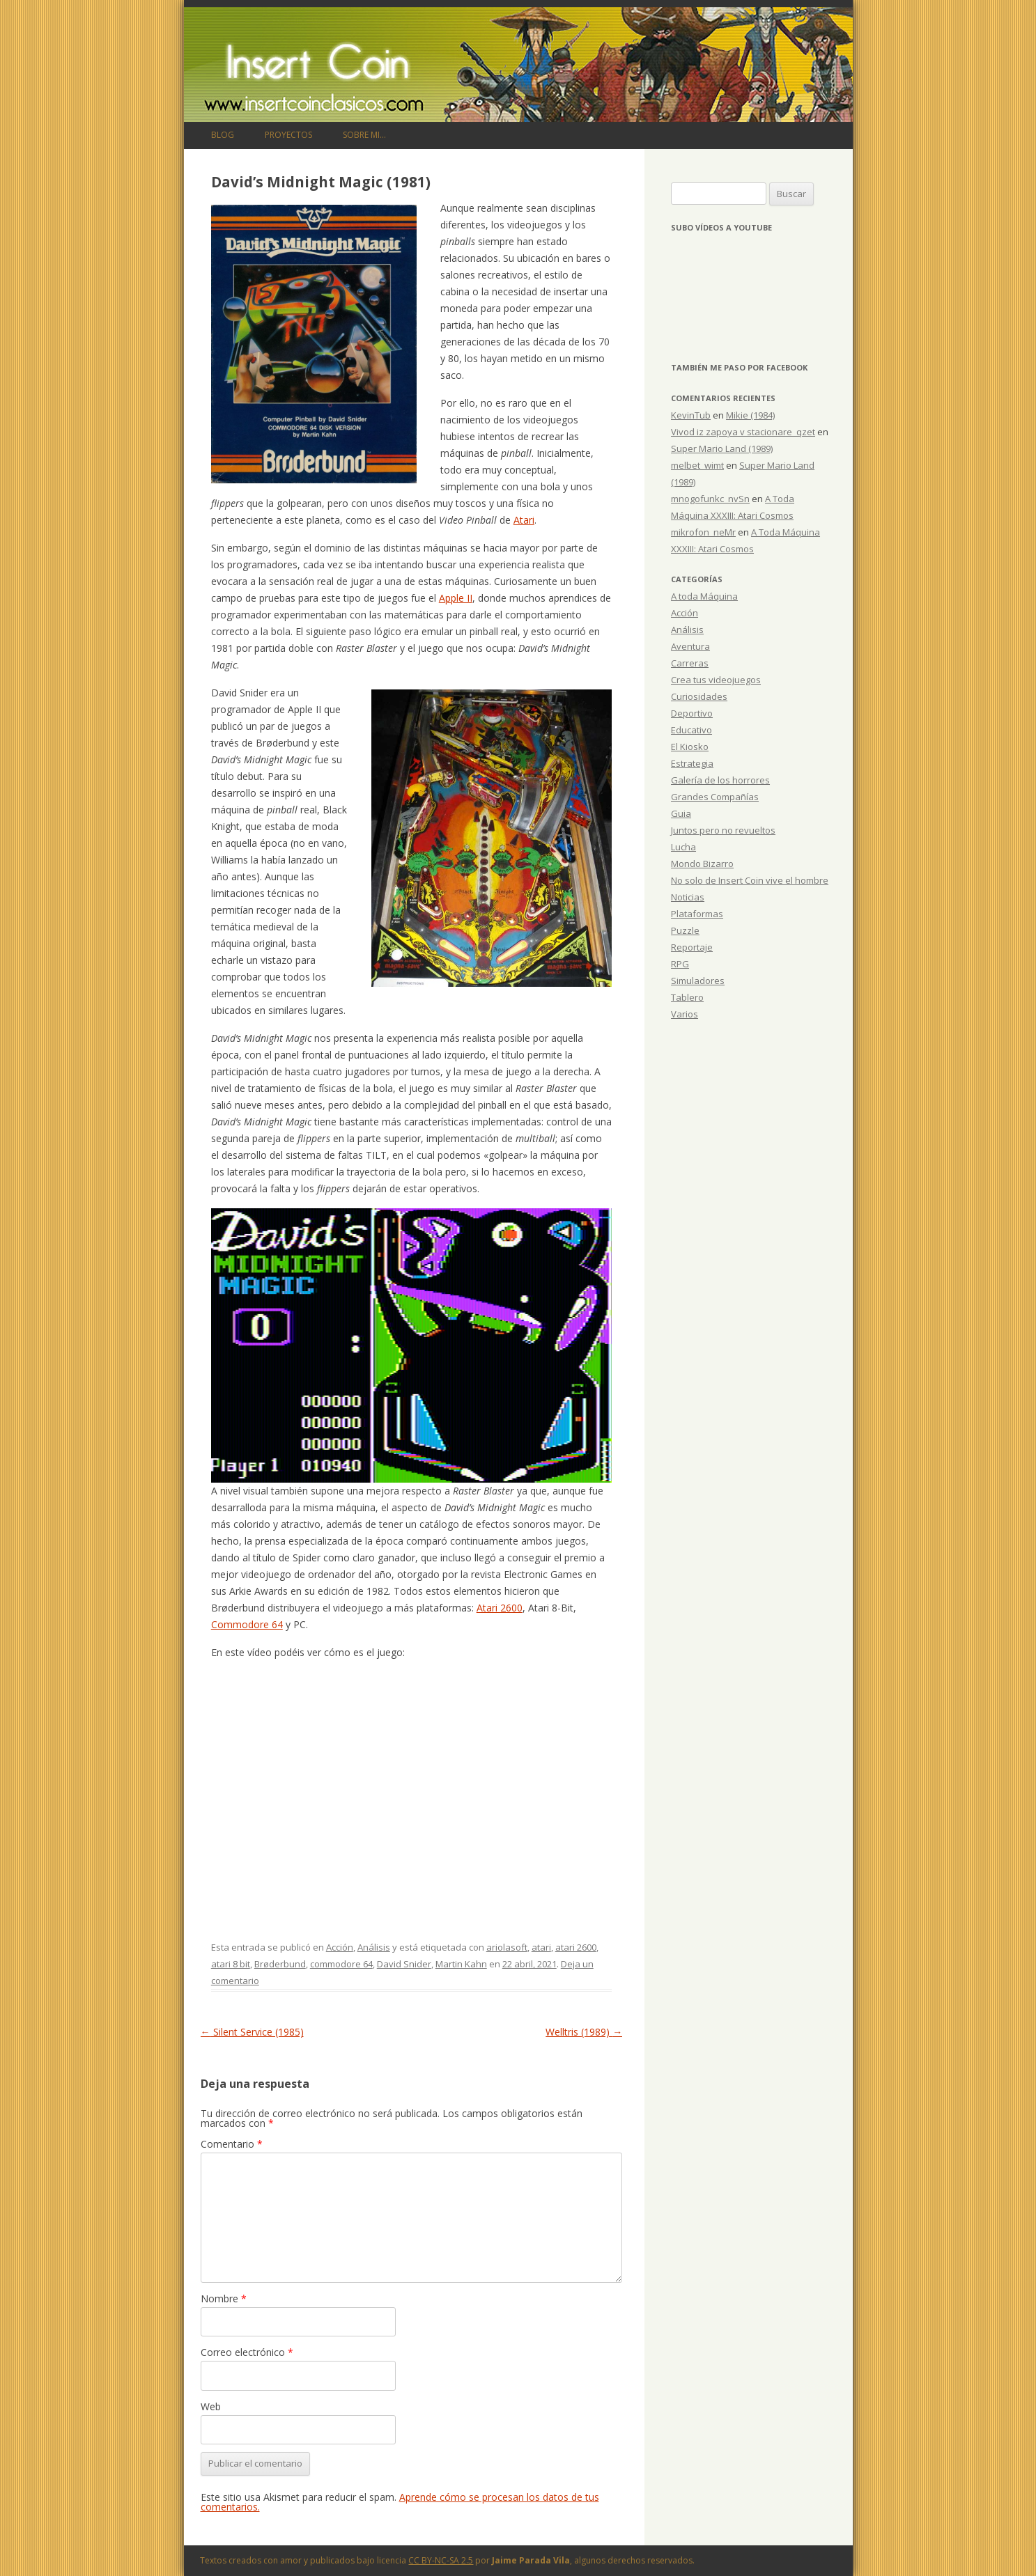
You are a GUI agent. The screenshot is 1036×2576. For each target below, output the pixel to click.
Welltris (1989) (584, 2031)
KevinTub (691, 415)
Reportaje (692, 947)
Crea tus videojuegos (716, 679)
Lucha (683, 847)
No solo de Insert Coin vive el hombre (749, 880)
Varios (684, 1014)
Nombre (224, 2298)
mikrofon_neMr (703, 532)
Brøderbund (280, 1964)
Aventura (690, 646)
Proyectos (288, 135)
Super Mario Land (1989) (722, 448)
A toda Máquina (704, 596)
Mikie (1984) (750, 415)
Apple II (455, 597)
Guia (681, 813)
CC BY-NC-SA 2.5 (440, 2560)
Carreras (690, 663)
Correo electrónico (247, 2352)
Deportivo (692, 713)
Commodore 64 (247, 1624)
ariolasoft (506, 1947)
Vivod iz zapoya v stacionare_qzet (743, 432)
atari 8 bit (230, 1964)
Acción (339, 1947)
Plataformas (697, 913)
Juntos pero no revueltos (723, 830)
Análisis (373, 1947)
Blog (222, 135)
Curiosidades (699, 696)
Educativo (691, 730)
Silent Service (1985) (252, 2031)
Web (211, 2406)
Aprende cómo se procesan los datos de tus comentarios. (400, 2501)
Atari (523, 519)
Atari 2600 (500, 1607)
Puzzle (685, 930)
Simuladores (698, 980)
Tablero (687, 997)
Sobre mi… (364, 135)
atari (541, 1947)
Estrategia (692, 763)
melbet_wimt (697, 465)
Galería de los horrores (720, 780)
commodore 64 (341, 1964)
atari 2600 (575, 1947)
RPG (680, 964)
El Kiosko (690, 746)
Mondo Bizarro (702, 863)
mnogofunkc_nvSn (710, 498)
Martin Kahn (461, 1964)
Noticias (687, 897)
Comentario (232, 2143)
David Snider (404, 1964)
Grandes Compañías (715, 796)
